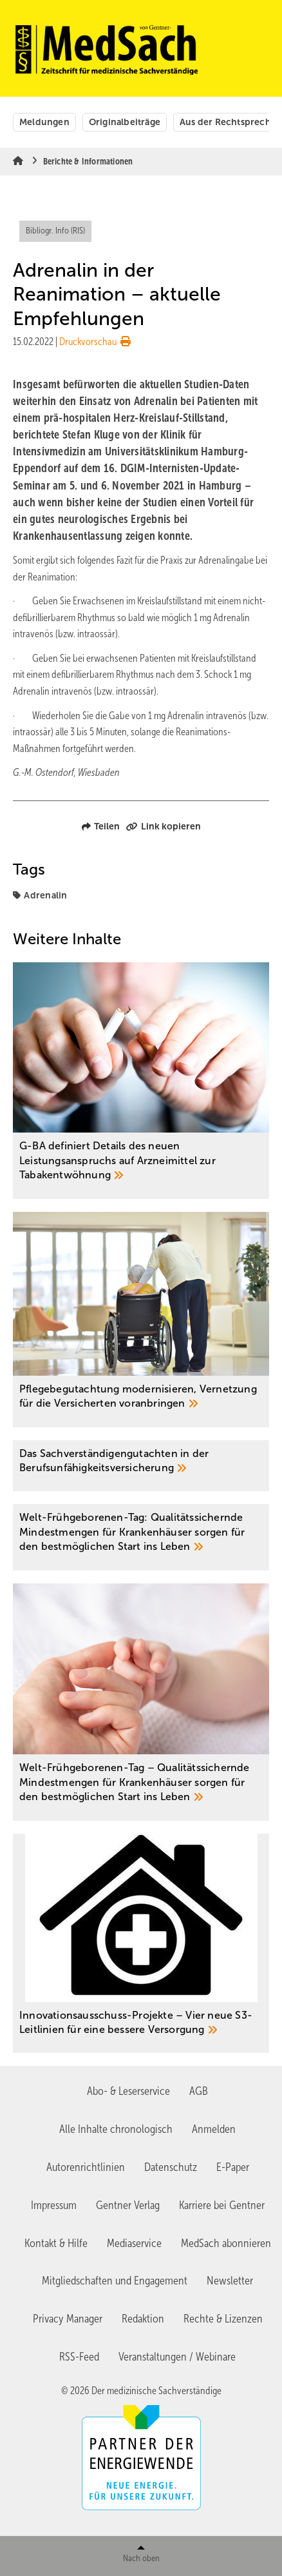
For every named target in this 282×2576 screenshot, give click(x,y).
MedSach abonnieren (226, 2243)
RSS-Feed (79, 2356)
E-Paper (232, 2167)
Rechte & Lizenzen (223, 2318)
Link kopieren (163, 826)
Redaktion (143, 2318)
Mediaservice (134, 2243)
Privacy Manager (67, 2318)
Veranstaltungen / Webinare (177, 2356)
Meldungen (44, 122)
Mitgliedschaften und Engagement (114, 2280)
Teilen (101, 826)
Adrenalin (45, 895)
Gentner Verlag (128, 2205)
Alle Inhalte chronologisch (116, 2129)
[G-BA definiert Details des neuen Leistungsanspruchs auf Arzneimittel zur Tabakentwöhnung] (141, 1080)
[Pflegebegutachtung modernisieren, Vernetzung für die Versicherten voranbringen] (141, 1319)
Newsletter (230, 2280)
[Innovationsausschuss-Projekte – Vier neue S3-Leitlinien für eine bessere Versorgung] (141, 1944)
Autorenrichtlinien (85, 2167)
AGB (198, 2091)
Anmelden (214, 2129)
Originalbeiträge (124, 122)
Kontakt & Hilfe (56, 2243)
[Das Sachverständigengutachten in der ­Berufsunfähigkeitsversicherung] (141, 1466)
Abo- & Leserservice (128, 2091)
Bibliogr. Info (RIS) (55, 230)
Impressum (54, 2205)
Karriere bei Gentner (222, 2205)
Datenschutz (170, 2167)
